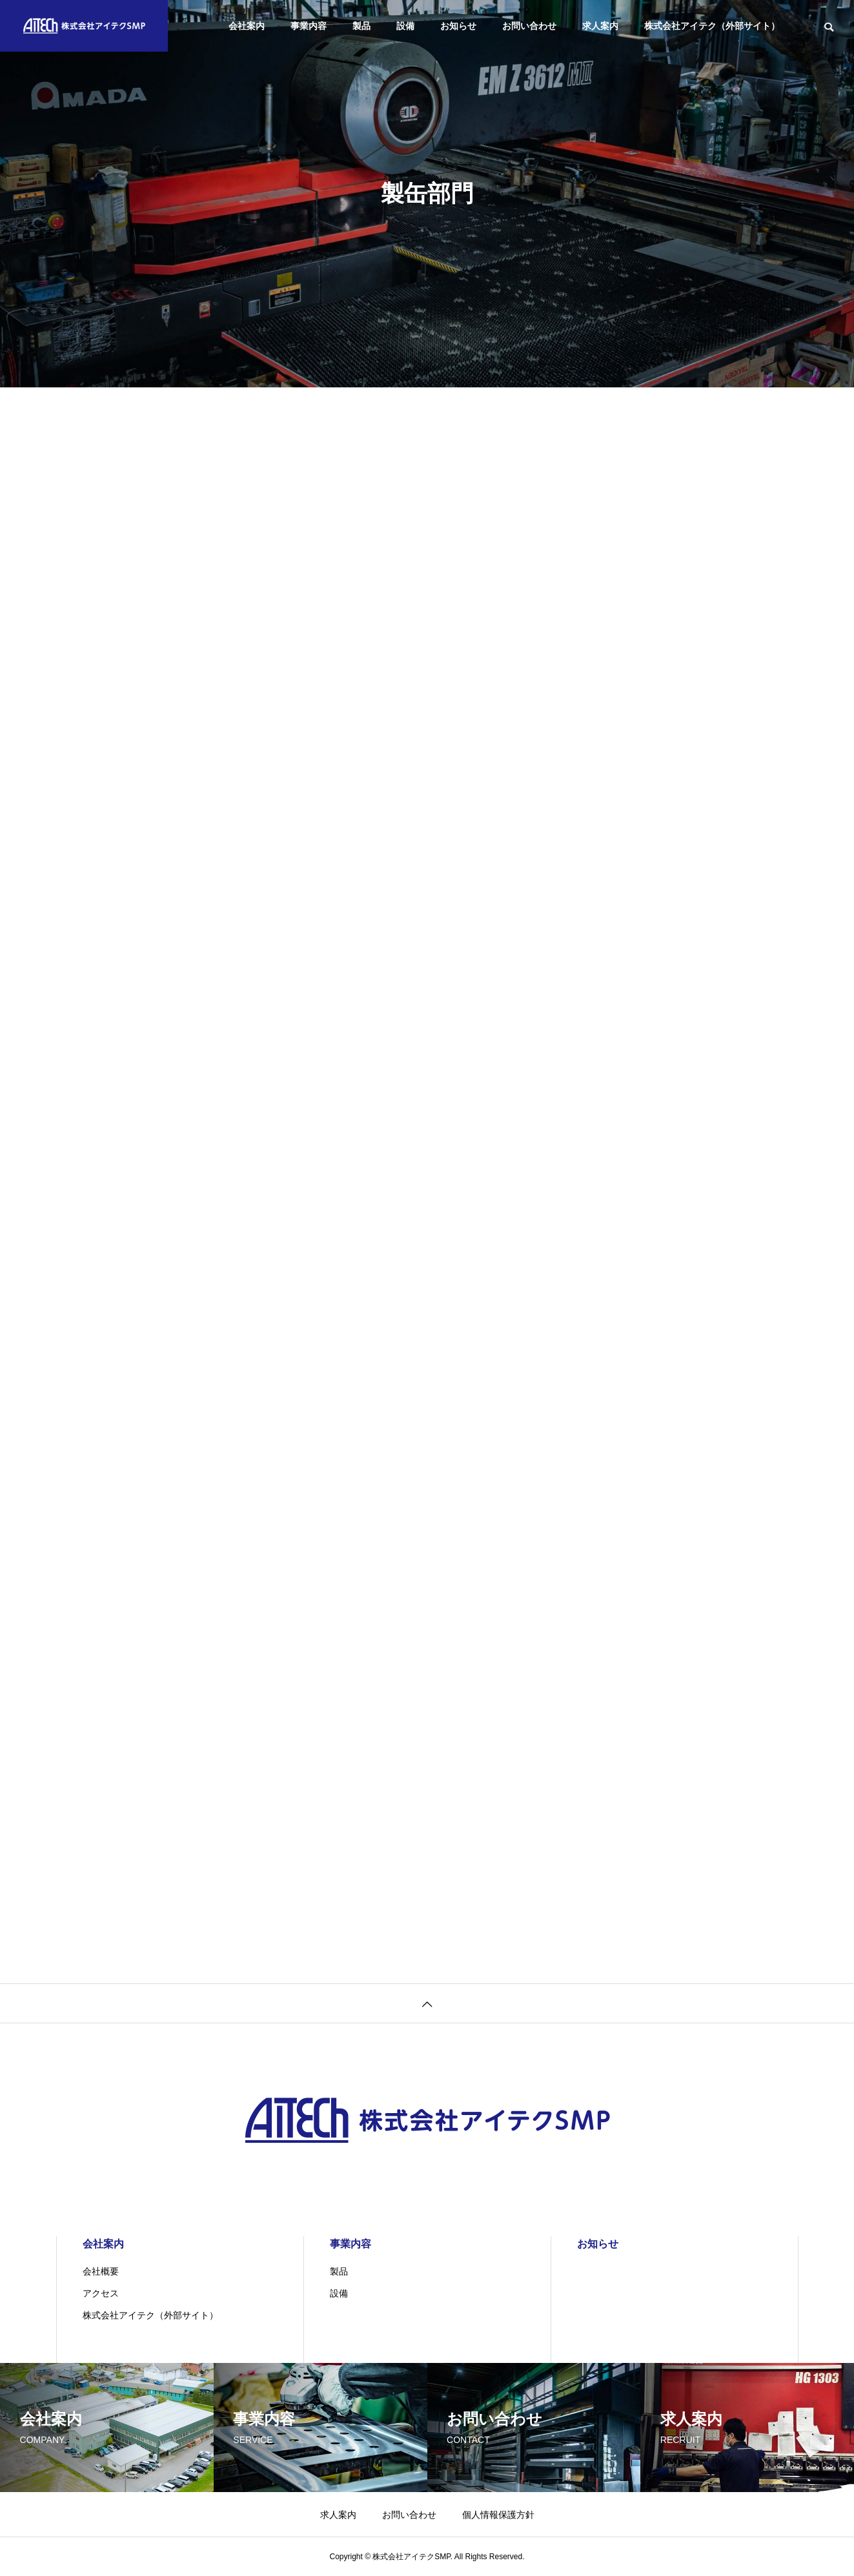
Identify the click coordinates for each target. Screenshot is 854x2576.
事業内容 (308, 26)
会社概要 (101, 2271)
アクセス (101, 2293)
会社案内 (247, 26)
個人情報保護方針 (498, 2515)
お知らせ (458, 26)
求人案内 (600, 26)
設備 (405, 26)
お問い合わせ (529, 26)
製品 (361, 26)
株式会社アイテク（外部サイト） (712, 26)
